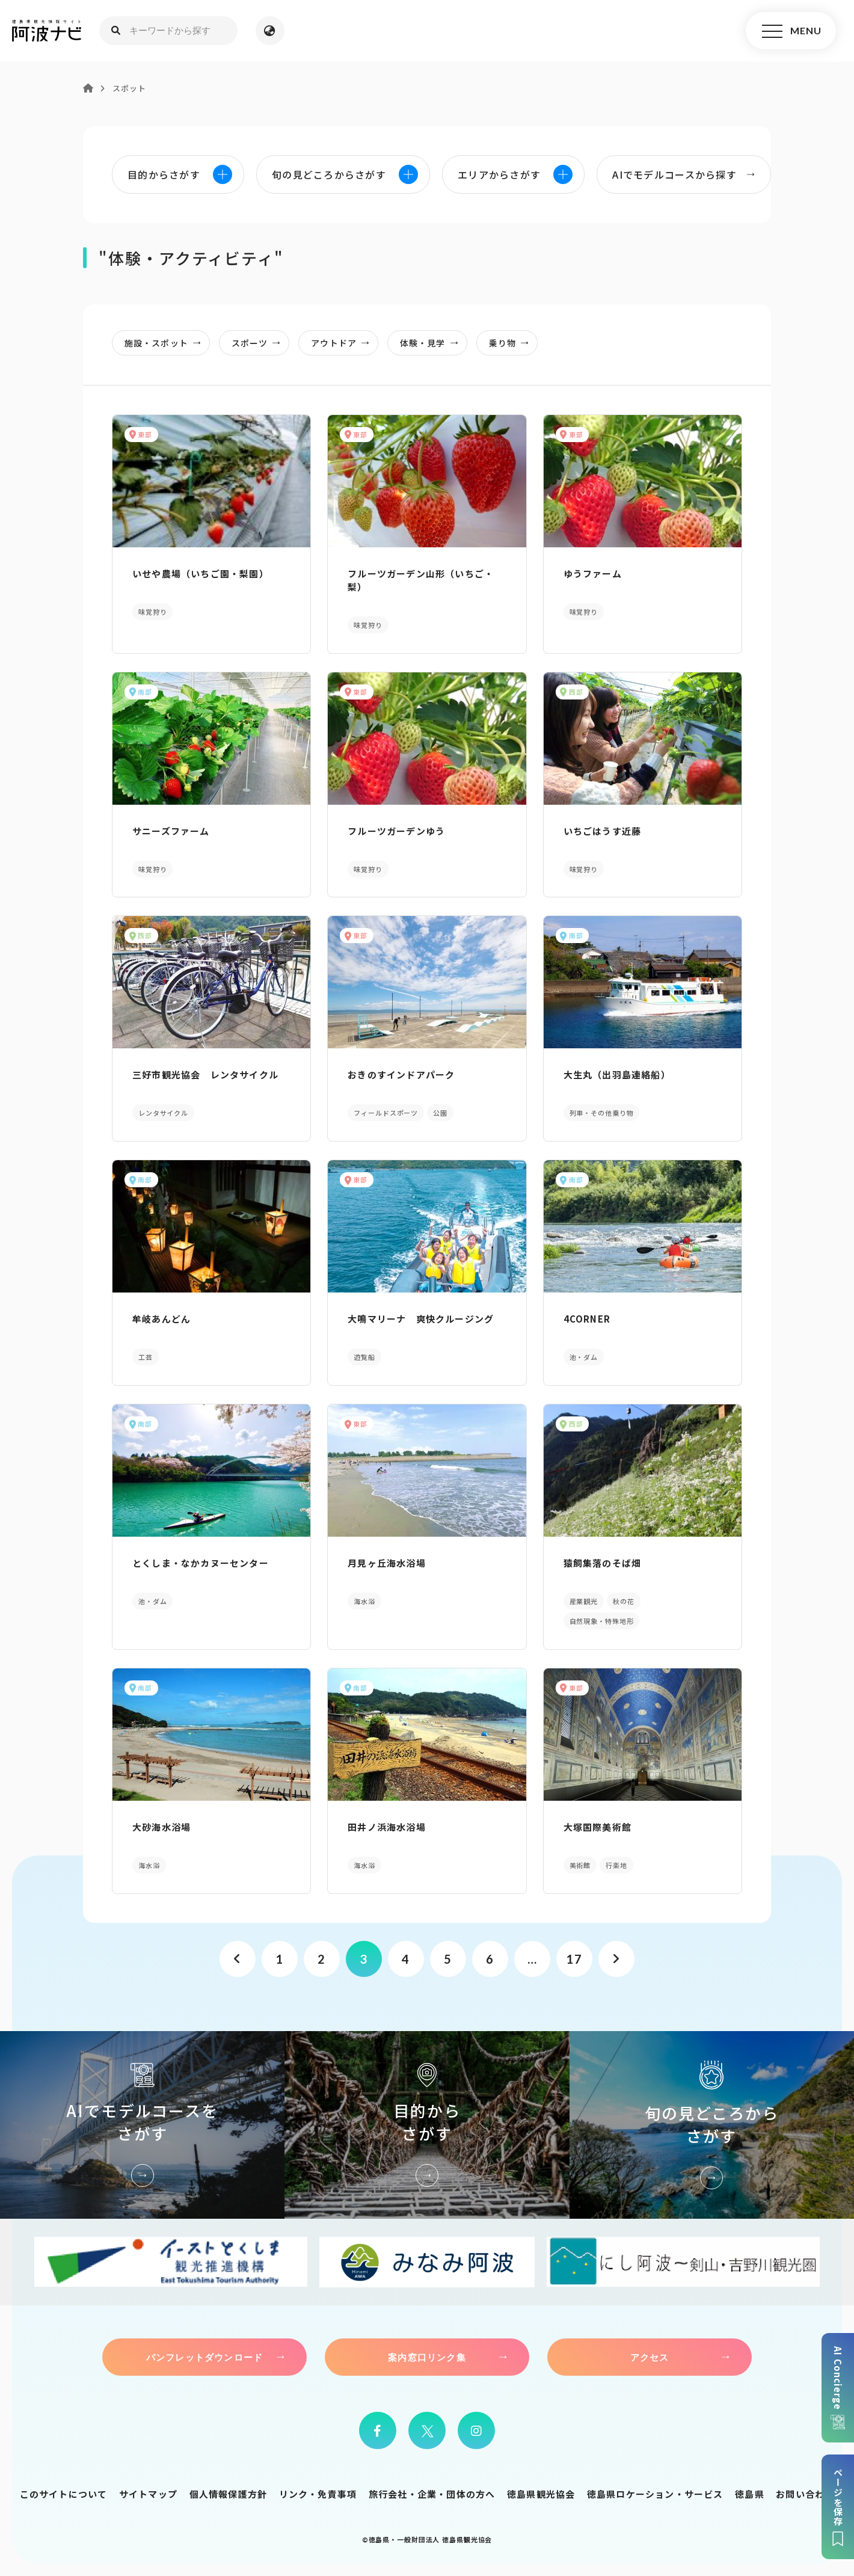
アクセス (649, 2357)
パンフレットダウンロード (204, 2357)
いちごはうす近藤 (603, 831)
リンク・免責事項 (318, 2494)
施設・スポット (166, 342)
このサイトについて (64, 2494)
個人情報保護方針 (228, 2494)
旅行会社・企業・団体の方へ (432, 2494)
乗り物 (512, 342)
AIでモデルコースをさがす (142, 2125)
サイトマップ (148, 2494)
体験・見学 (432, 342)
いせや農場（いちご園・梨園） (200, 573)
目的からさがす (426, 2125)
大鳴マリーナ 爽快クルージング (421, 1318)
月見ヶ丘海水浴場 (387, 1563)
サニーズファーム (171, 831)
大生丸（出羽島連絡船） (617, 1074)
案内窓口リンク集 (427, 2357)
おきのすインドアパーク (401, 1074)
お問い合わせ (805, 2494)
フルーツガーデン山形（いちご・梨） (421, 580)
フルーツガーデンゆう (396, 831)
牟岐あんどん (161, 1318)
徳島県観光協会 (541, 2494)
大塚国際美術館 (597, 1827)
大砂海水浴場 (161, 1827)
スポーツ (259, 342)
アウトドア (343, 342)
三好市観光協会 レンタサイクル (205, 1074)
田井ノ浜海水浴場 (387, 1827)
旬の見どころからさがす (712, 2125)
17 (574, 1959)
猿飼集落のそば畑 (603, 1563)
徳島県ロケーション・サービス (655, 2494)
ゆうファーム (593, 573)
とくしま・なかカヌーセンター (200, 1563)
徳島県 (749, 2494)
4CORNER (587, 1318)
